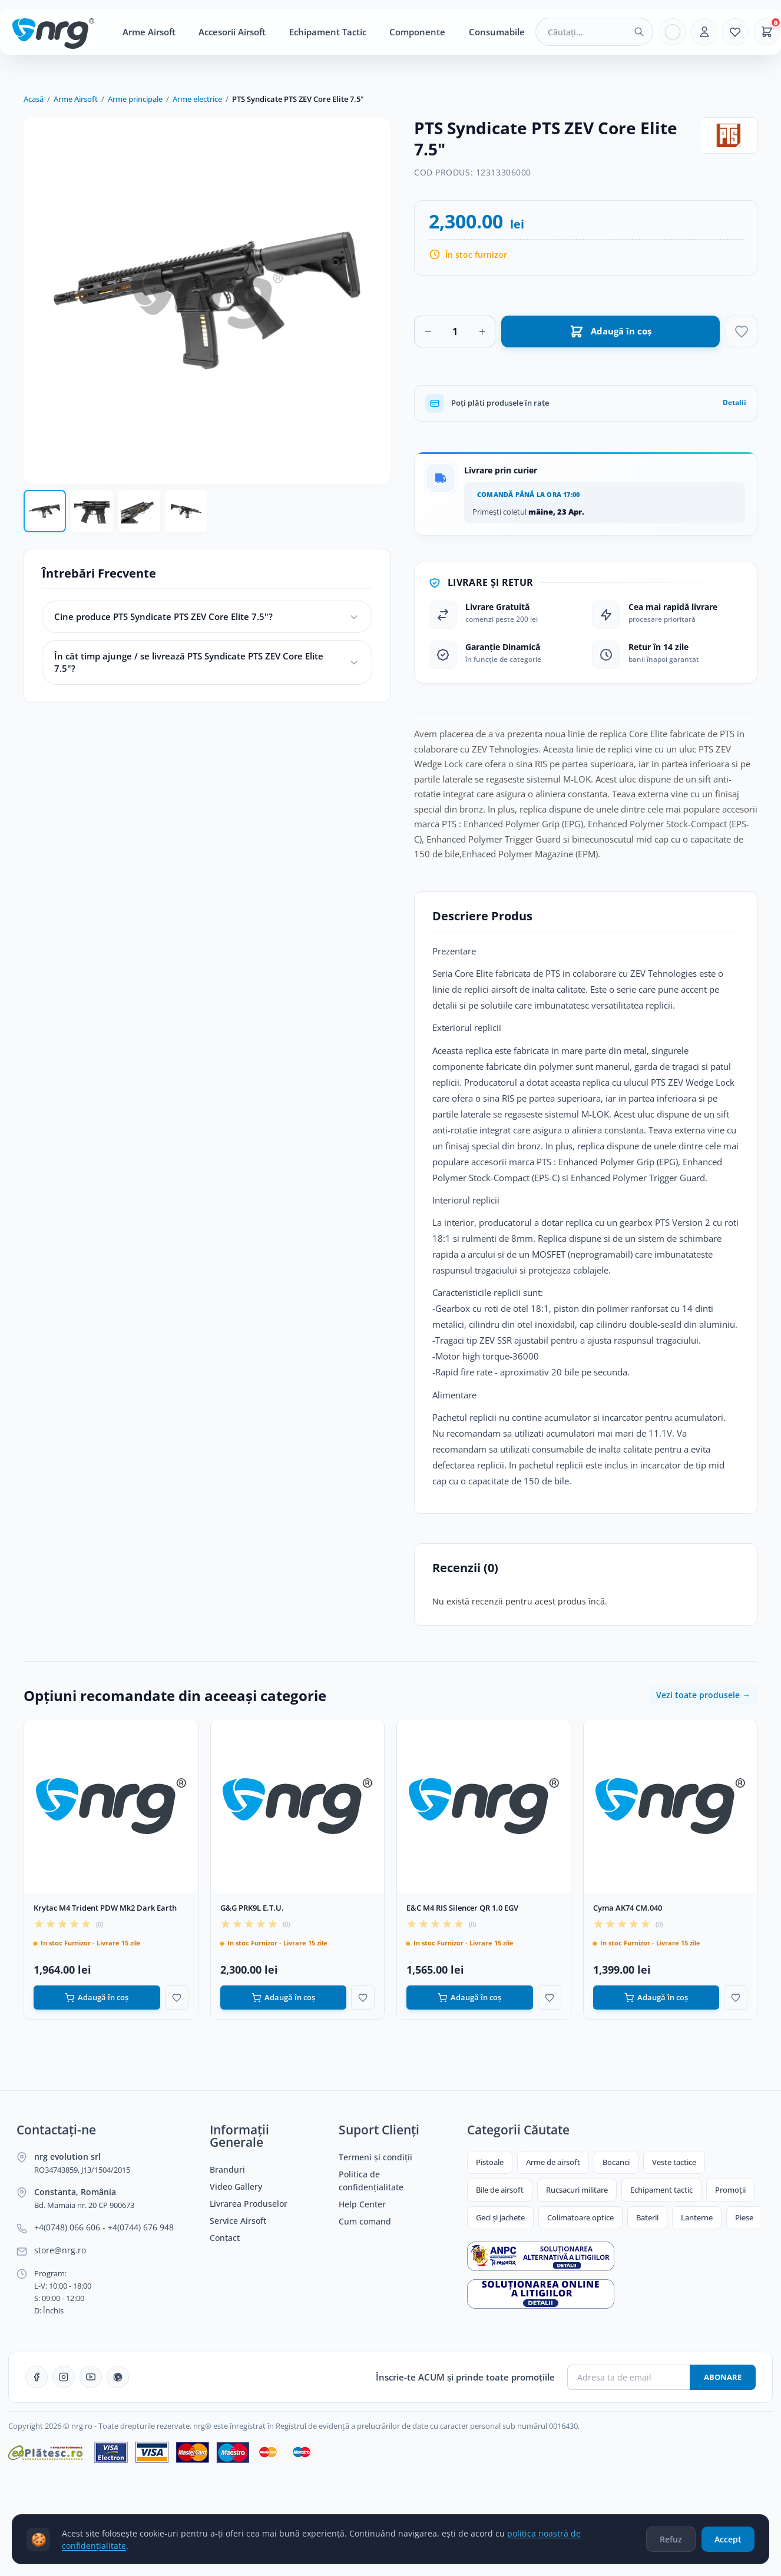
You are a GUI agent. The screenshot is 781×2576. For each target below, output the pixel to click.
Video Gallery (236, 2187)
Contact (225, 2238)
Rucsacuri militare (577, 2189)
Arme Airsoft (149, 32)
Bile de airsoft (500, 2189)
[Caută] (639, 32)
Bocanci (616, 2162)
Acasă (34, 99)
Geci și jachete (500, 2217)
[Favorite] (735, 31)
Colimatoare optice (580, 2217)
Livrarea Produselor (248, 2204)
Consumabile (497, 32)
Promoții (730, 2189)
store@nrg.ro (60, 2250)
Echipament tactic (661, 2189)
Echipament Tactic (327, 32)
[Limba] (672, 31)
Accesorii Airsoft (232, 32)
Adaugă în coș (96, 1997)
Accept (728, 2544)
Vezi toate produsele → (703, 1694)
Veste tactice (674, 2162)
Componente (417, 32)
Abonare (723, 2377)
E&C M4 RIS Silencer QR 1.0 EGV (462, 1907)
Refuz (671, 2544)
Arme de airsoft (553, 2162)
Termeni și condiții (375, 2157)
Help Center (362, 2204)
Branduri (227, 2169)
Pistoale (490, 2162)
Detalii (734, 402)
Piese (744, 2217)
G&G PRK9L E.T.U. (252, 1907)
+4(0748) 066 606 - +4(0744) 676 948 (104, 2227)
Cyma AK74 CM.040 (627, 1907)
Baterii (647, 2217)
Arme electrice (197, 99)
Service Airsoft (238, 2221)
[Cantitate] (455, 331)
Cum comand (365, 2221)
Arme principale (135, 99)
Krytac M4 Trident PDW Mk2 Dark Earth (105, 1907)
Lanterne (697, 2217)
